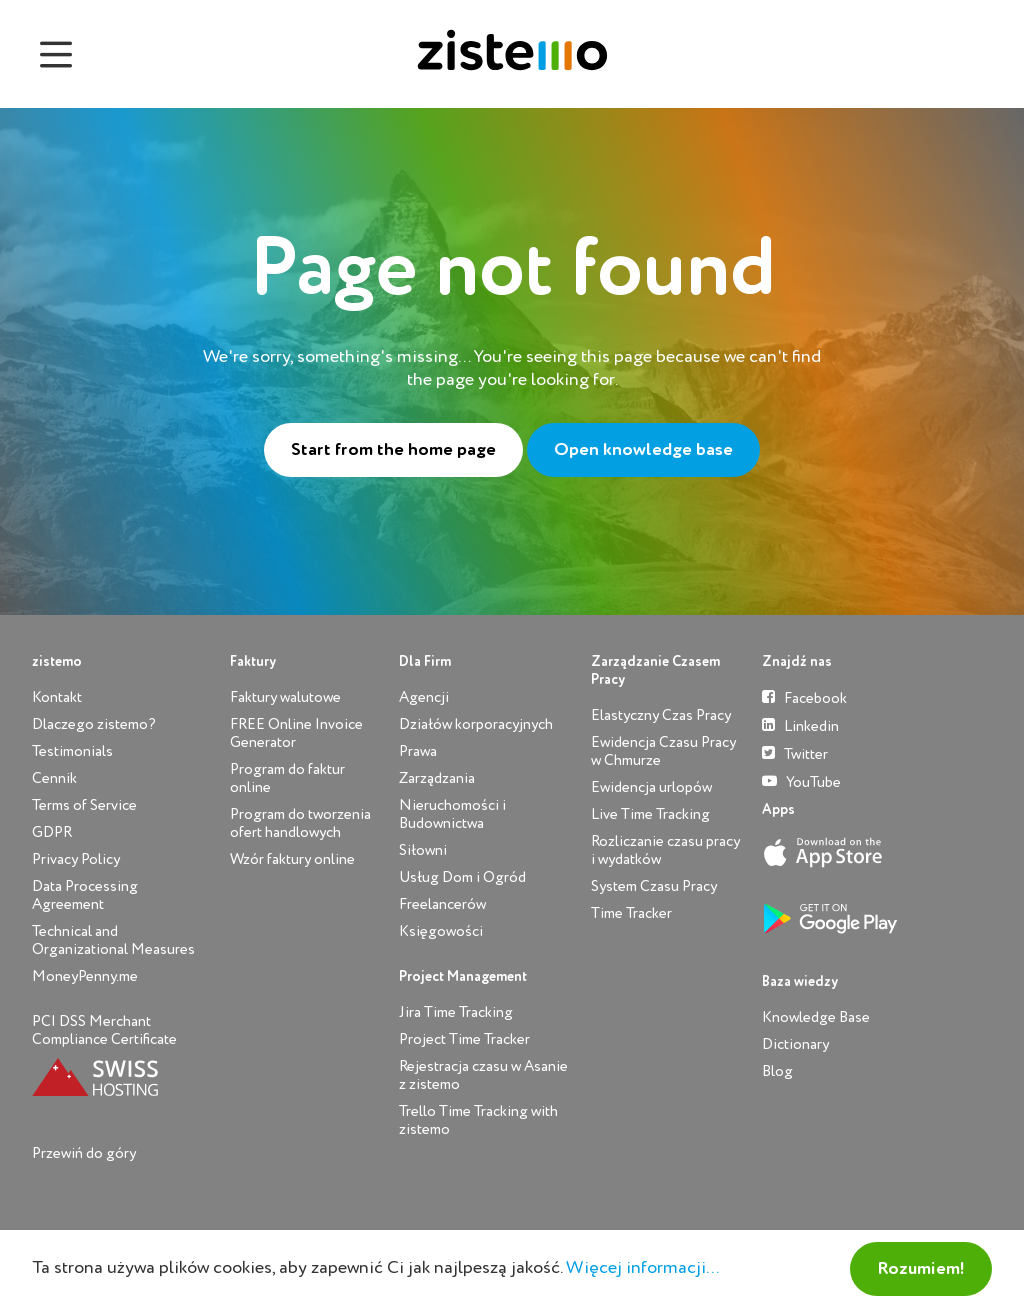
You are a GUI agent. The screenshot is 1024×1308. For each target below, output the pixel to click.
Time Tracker (631, 913)
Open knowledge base (643, 450)
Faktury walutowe (285, 697)
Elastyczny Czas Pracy (661, 715)
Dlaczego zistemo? (94, 724)
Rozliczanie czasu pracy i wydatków (665, 850)
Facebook (804, 697)
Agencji (424, 697)
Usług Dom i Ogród (462, 877)
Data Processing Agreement (85, 895)
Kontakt (57, 697)
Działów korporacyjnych (476, 724)
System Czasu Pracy (654, 886)
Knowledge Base (816, 1017)
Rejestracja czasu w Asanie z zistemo (483, 1075)
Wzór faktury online (292, 859)
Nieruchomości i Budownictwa (452, 814)
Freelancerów (442, 904)
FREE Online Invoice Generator (296, 733)
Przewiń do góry (84, 1153)
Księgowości (441, 931)
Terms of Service (84, 805)
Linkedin (800, 725)
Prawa (418, 751)
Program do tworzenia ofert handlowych (300, 823)
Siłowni (423, 850)
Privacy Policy (76, 859)
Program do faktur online (287, 778)
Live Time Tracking (650, 814)
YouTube (801, 781)
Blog (777, 1071)
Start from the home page (393, 450)
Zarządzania (437, 778)
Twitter (795, 753)
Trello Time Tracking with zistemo (478, 1120)
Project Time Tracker (464, 1039)
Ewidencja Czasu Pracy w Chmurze (663, 751)
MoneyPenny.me (85, 976)
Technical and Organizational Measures (113, 940)
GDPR (52, 832)
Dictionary (795, 1044)
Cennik (54, 778)
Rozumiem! (921, 1269)
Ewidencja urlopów (651, 787)
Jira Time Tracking (456, 1012)
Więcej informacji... (642, 1268)
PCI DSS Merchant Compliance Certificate (104, 1030)
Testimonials (72, 751)
